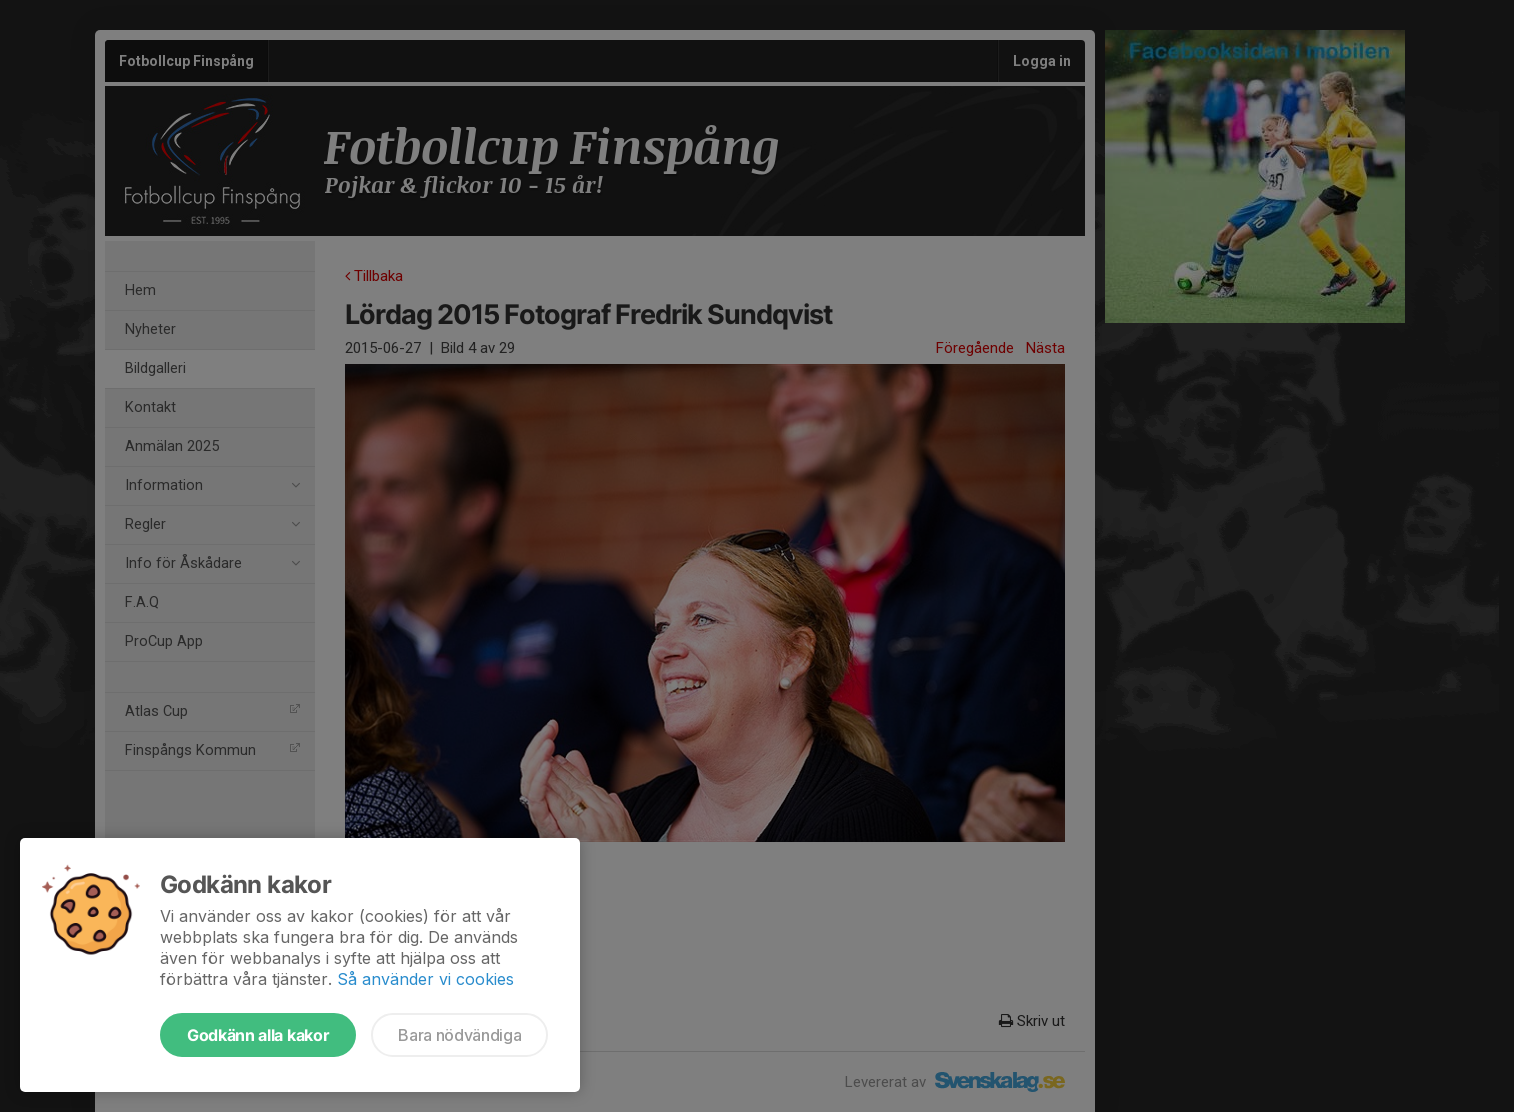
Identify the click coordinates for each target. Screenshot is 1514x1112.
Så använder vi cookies (425, 979)
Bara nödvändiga (459, 1035)
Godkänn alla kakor (258, 1035)
